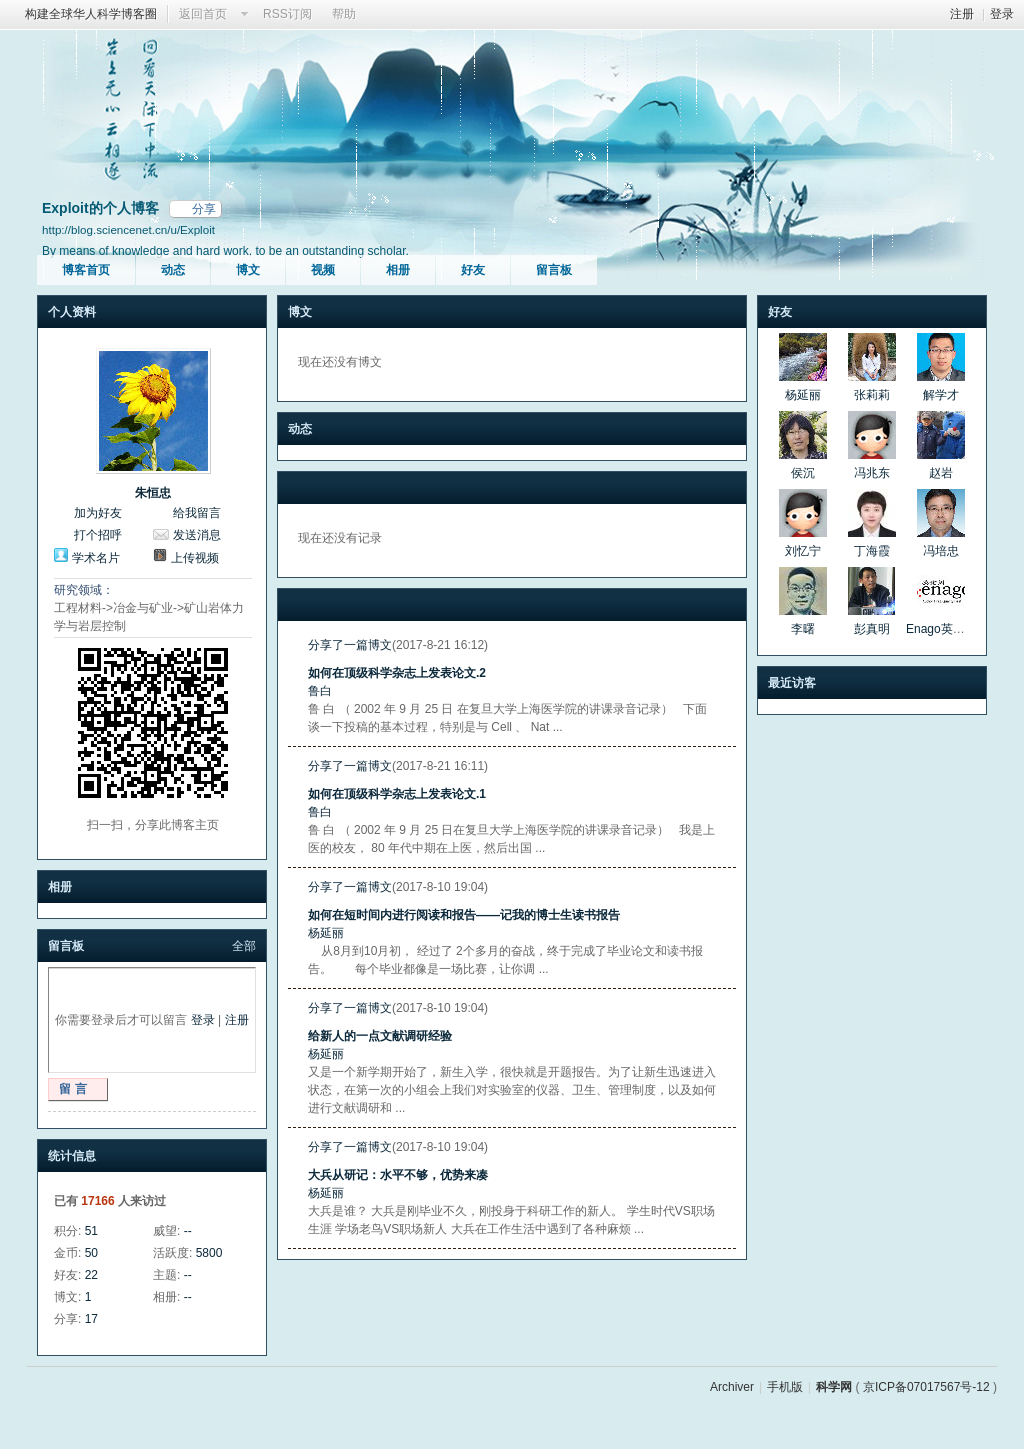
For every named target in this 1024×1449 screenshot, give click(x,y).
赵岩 (941, 473)
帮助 (344, 14)
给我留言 (197, 513)
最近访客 (792, 683)
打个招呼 (98, 535)
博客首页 (86, 270)
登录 (1002, 14)
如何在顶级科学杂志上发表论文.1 (397, 794)
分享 (204, 209)
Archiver (732, 1387)
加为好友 (98, 513)
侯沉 (803, 473)
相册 (398, 270)
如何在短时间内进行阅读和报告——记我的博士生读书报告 (464, 915)
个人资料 (72, 312)
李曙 (803, 629)
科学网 (834, 1387)
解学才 (941, 395)
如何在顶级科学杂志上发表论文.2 (397, 673)
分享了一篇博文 (350, 645)
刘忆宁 (803, 551)
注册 (962, 14)
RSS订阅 (287, 14)
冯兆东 (872, 473)
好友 (473, 270)
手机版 (785, 1387)
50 (91, 1253)
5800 (209, 1253)
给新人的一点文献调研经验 (380, 1036)
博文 (248, 270)
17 (91, 1319)
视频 (323, 270)
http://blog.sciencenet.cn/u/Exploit (128, 229)
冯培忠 (941, 551)
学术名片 (96, 558)
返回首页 (203, 14)
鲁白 (320, 691)
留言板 (554, 270)
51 (91, 1231)
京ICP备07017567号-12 (926, 1387)
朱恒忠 (153, 493)
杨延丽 (326, 933)
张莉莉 (872, 395)
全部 (244, 946)
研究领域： (84, 590)
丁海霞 (872, 551)
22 (91, 1275)
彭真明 (872, 629)
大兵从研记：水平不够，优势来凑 (398, 1175)
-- (188, 1231)
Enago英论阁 (941, 629)
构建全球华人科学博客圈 (91, 14)
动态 (173, 270)
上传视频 (195, 558)
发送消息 (197, 535)
